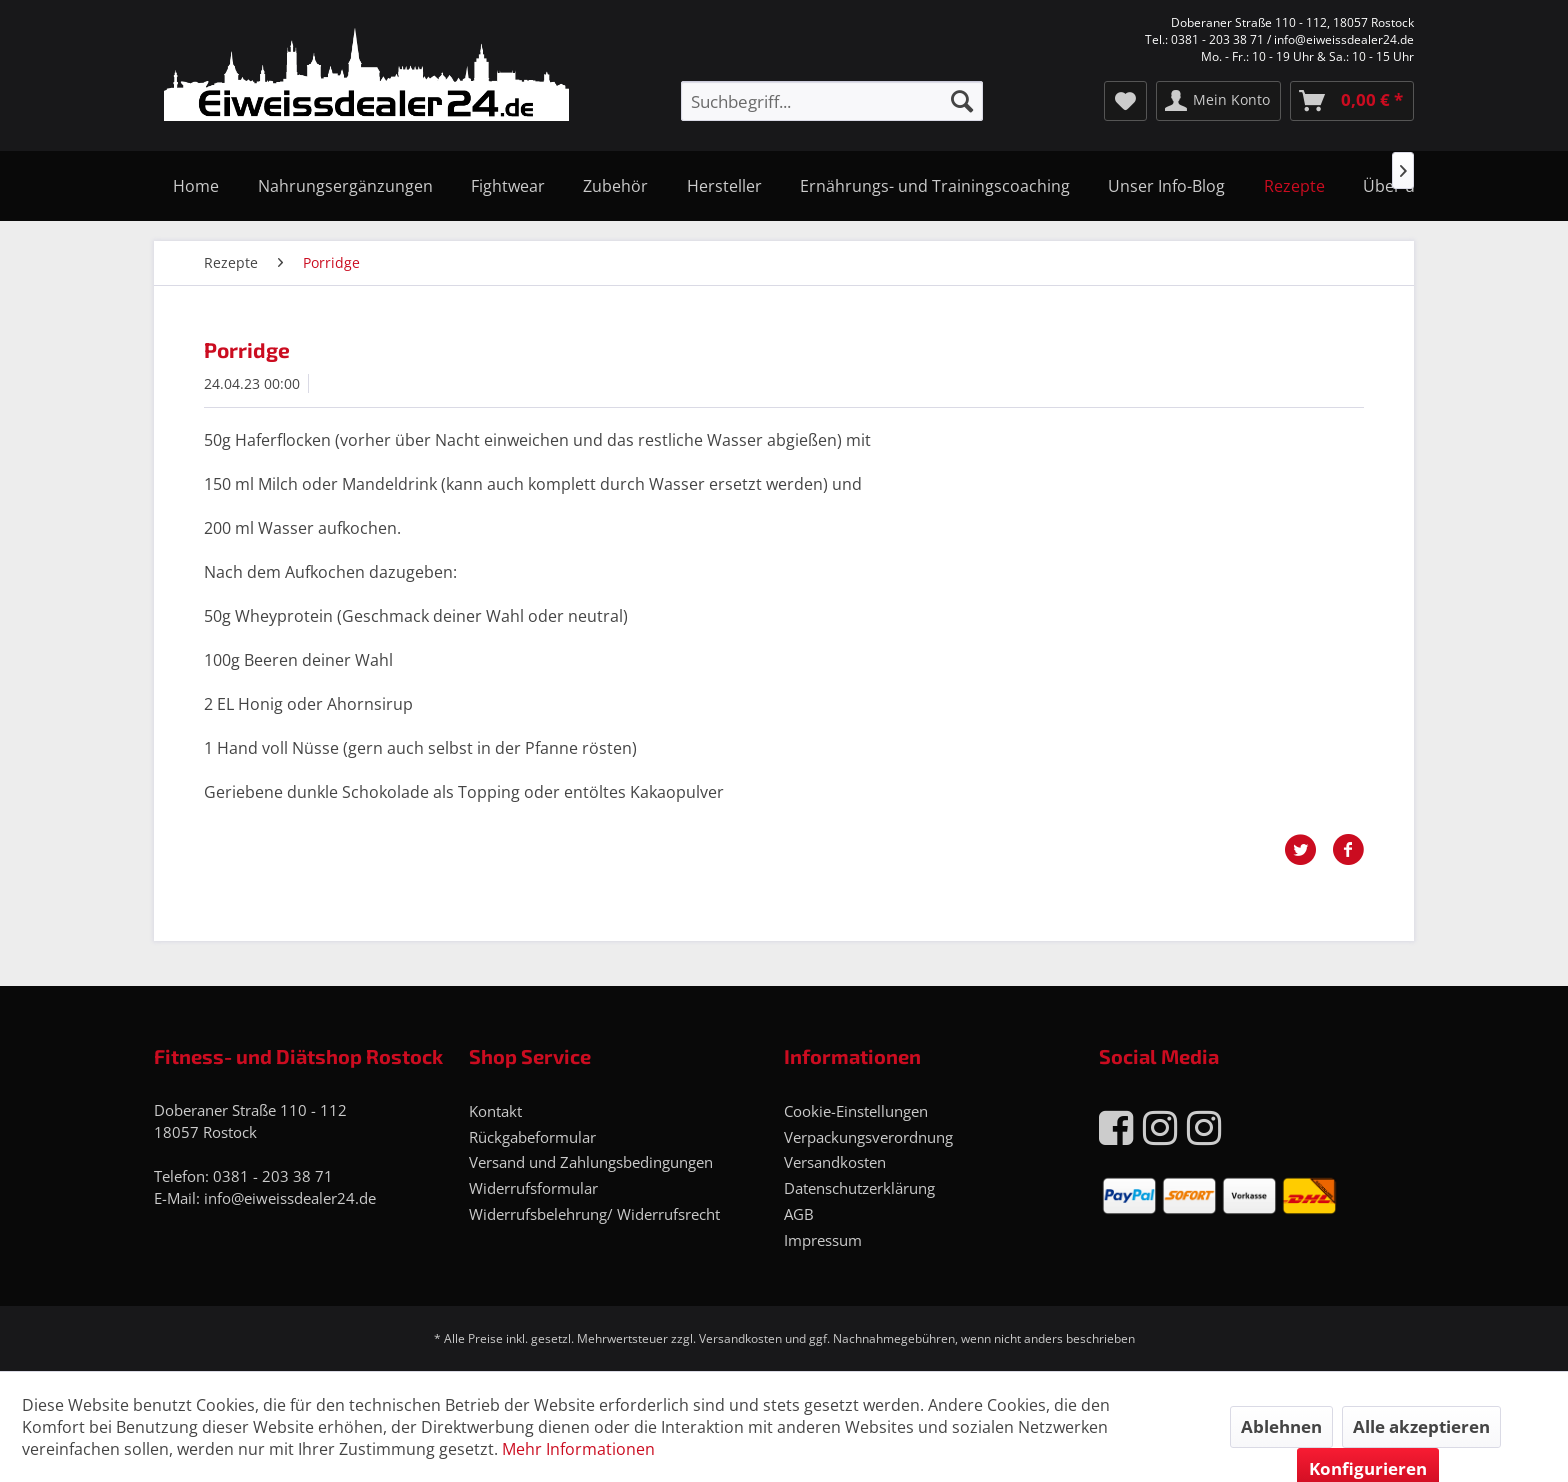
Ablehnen (1281, 1426)
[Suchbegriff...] (832, 101)
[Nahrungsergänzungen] (344, 186)
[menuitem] (832, 101)
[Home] (196, 186)
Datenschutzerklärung (859, 1188)
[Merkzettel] (1125, 101)
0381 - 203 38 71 (273, 1176)
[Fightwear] (508, 186)
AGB (799, 1214)
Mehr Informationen (578, 1449)
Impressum (823, 1240)
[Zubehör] (615, 186)
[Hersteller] (724, 186)
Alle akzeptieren (1421, 1426)
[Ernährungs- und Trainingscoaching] (935, 186)
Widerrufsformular (533, 1188)
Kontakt (495, 1111)
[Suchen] (962, 101)
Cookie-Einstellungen (856, 1111)
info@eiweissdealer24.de (290, 1198)
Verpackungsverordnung (868, 1137)
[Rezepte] (1294, 186)
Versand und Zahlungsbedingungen (591, 1162)
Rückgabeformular (532, 1137)
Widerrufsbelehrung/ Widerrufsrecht (594, 1214)
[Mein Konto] (1218, 101)
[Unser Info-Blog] (1166, 186)
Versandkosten (835, 1162)
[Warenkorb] (1352, 101)
